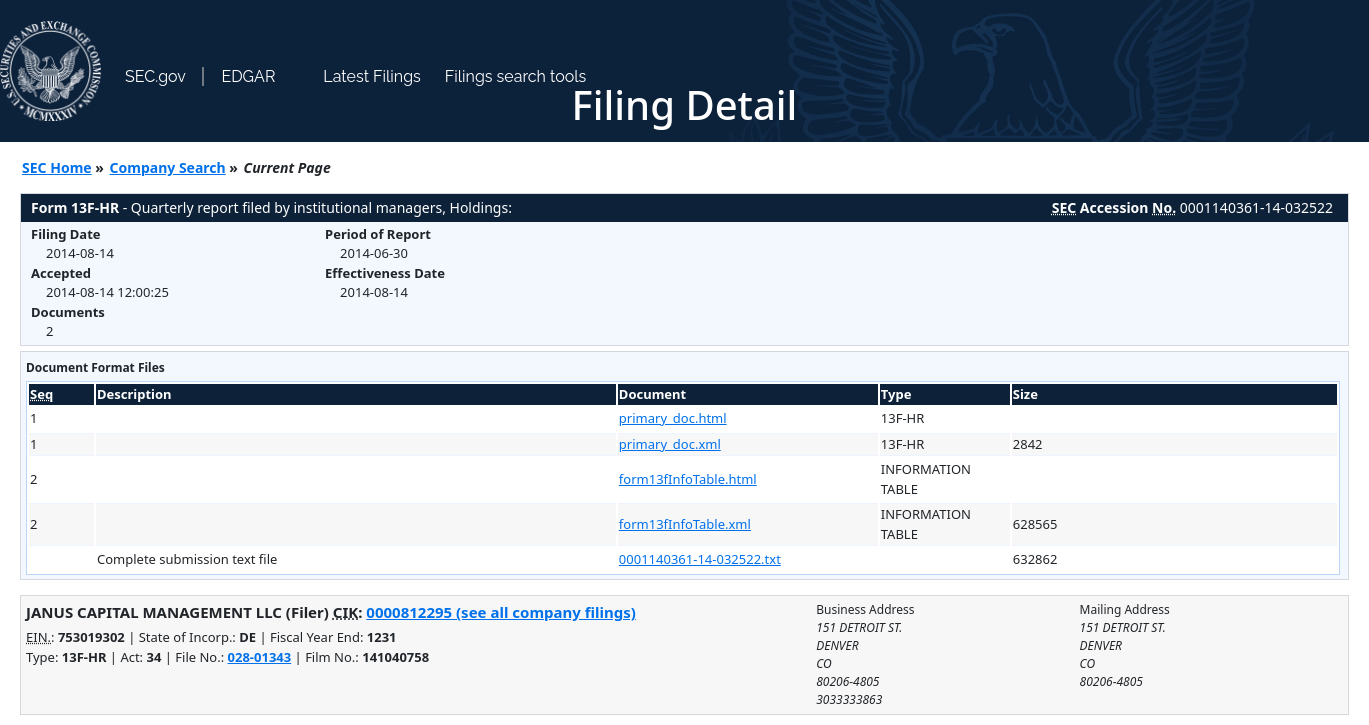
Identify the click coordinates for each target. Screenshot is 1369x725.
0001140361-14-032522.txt (700, 559)
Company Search (168, 167)
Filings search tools (516, 76)
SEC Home (57, 167)
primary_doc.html (673, 418)
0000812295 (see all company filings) (500, 612)
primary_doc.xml (670, 444)
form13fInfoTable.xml (685, 524)
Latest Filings (371, 76)
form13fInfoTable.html (688, 479)
